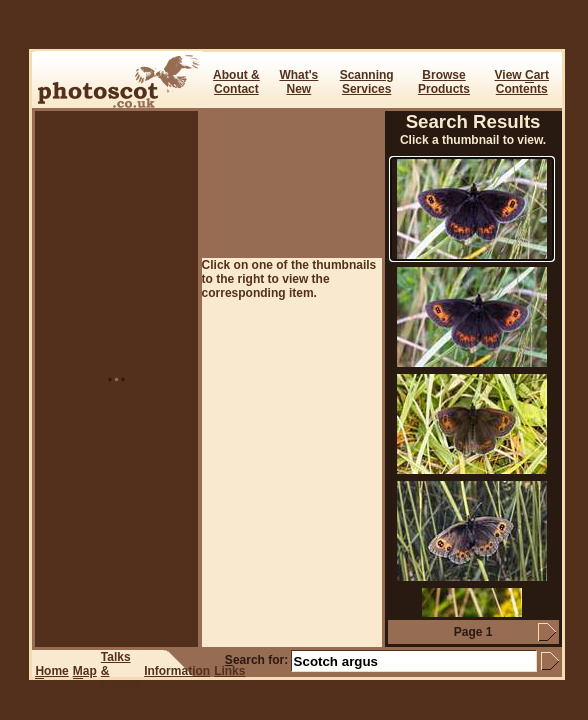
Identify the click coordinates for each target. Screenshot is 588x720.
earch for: (256, 660)
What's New (298, 82)
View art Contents (522, 82)
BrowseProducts (444, 82)
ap (85, 671)
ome (51, 671)
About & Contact (236, 82)
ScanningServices (367, 82)
